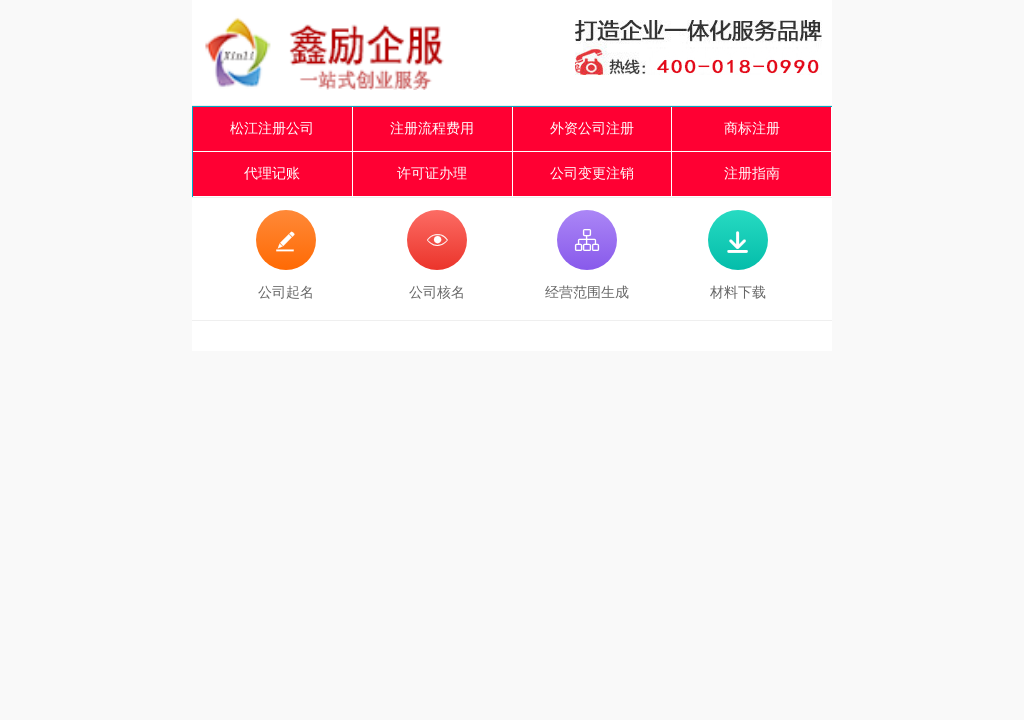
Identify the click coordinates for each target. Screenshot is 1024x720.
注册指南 (752, 173)
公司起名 (286, 255)
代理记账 (272, 173)
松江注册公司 (272, 128)
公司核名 (437, 255)
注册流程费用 (432, 128)
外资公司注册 (592, 128)
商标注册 (752, 128)
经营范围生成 (587, 255)
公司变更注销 (592, 173)
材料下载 (738, 255)
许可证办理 (432, 173)
